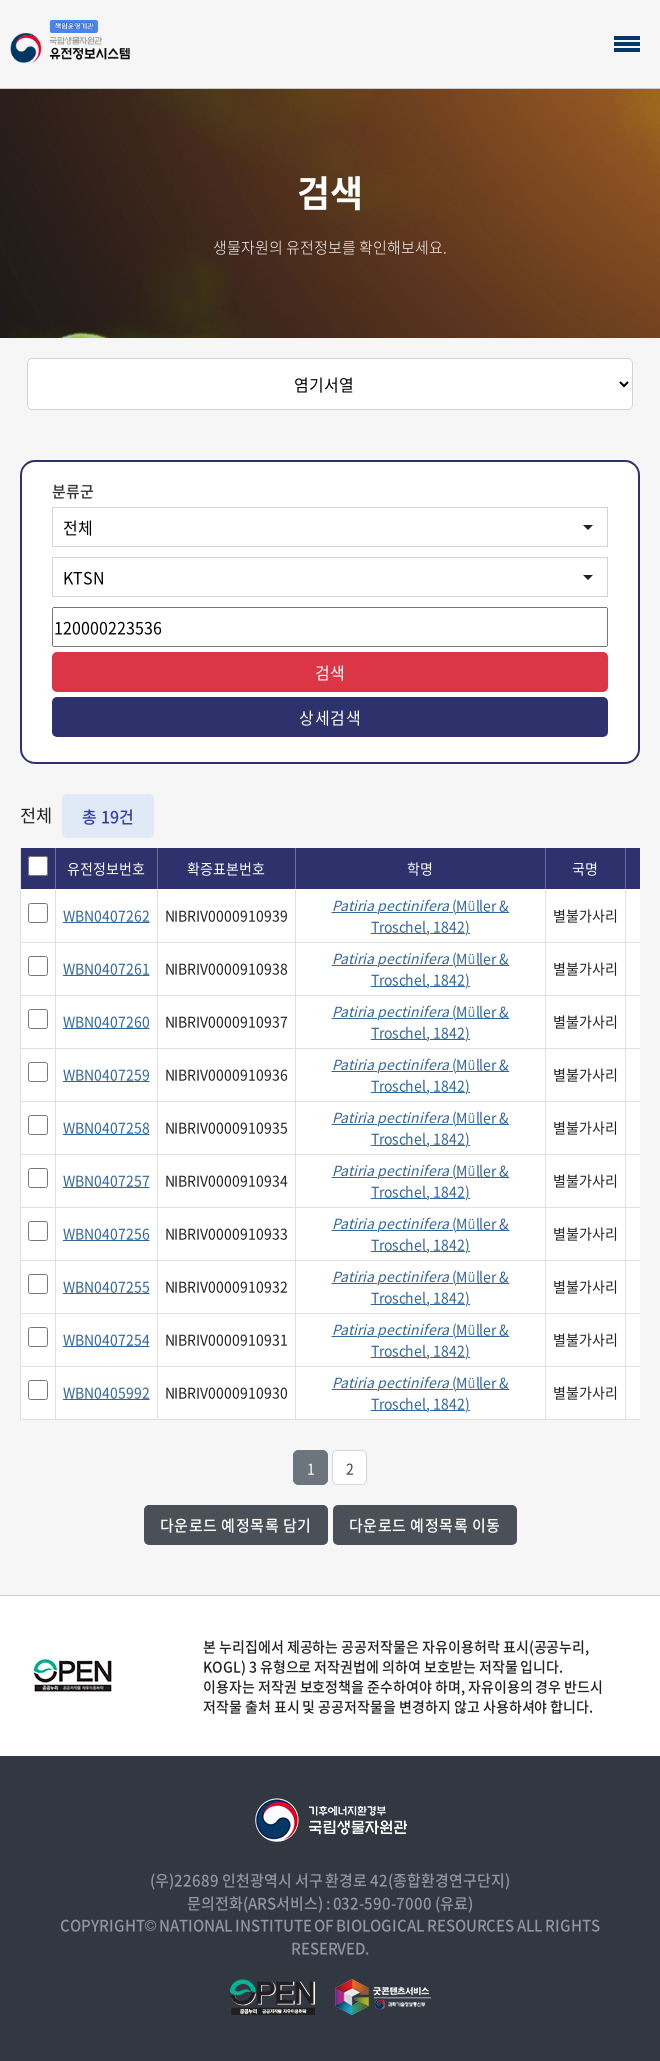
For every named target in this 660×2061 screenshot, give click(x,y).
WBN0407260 (106, 1021)
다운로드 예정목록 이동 (425, 1525)
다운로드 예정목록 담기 (236, 1525)
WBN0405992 (106, 1392)
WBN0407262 (106, 915)
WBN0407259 (106, 1074)
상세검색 (330, 717)
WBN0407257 (106, 1180)
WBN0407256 (106, 1233)
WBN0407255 (106, 1286)
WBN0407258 (106, 1127)
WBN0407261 (106, 968)
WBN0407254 (106, 1339)
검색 (330, 672)
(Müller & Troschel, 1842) (421, 915)
